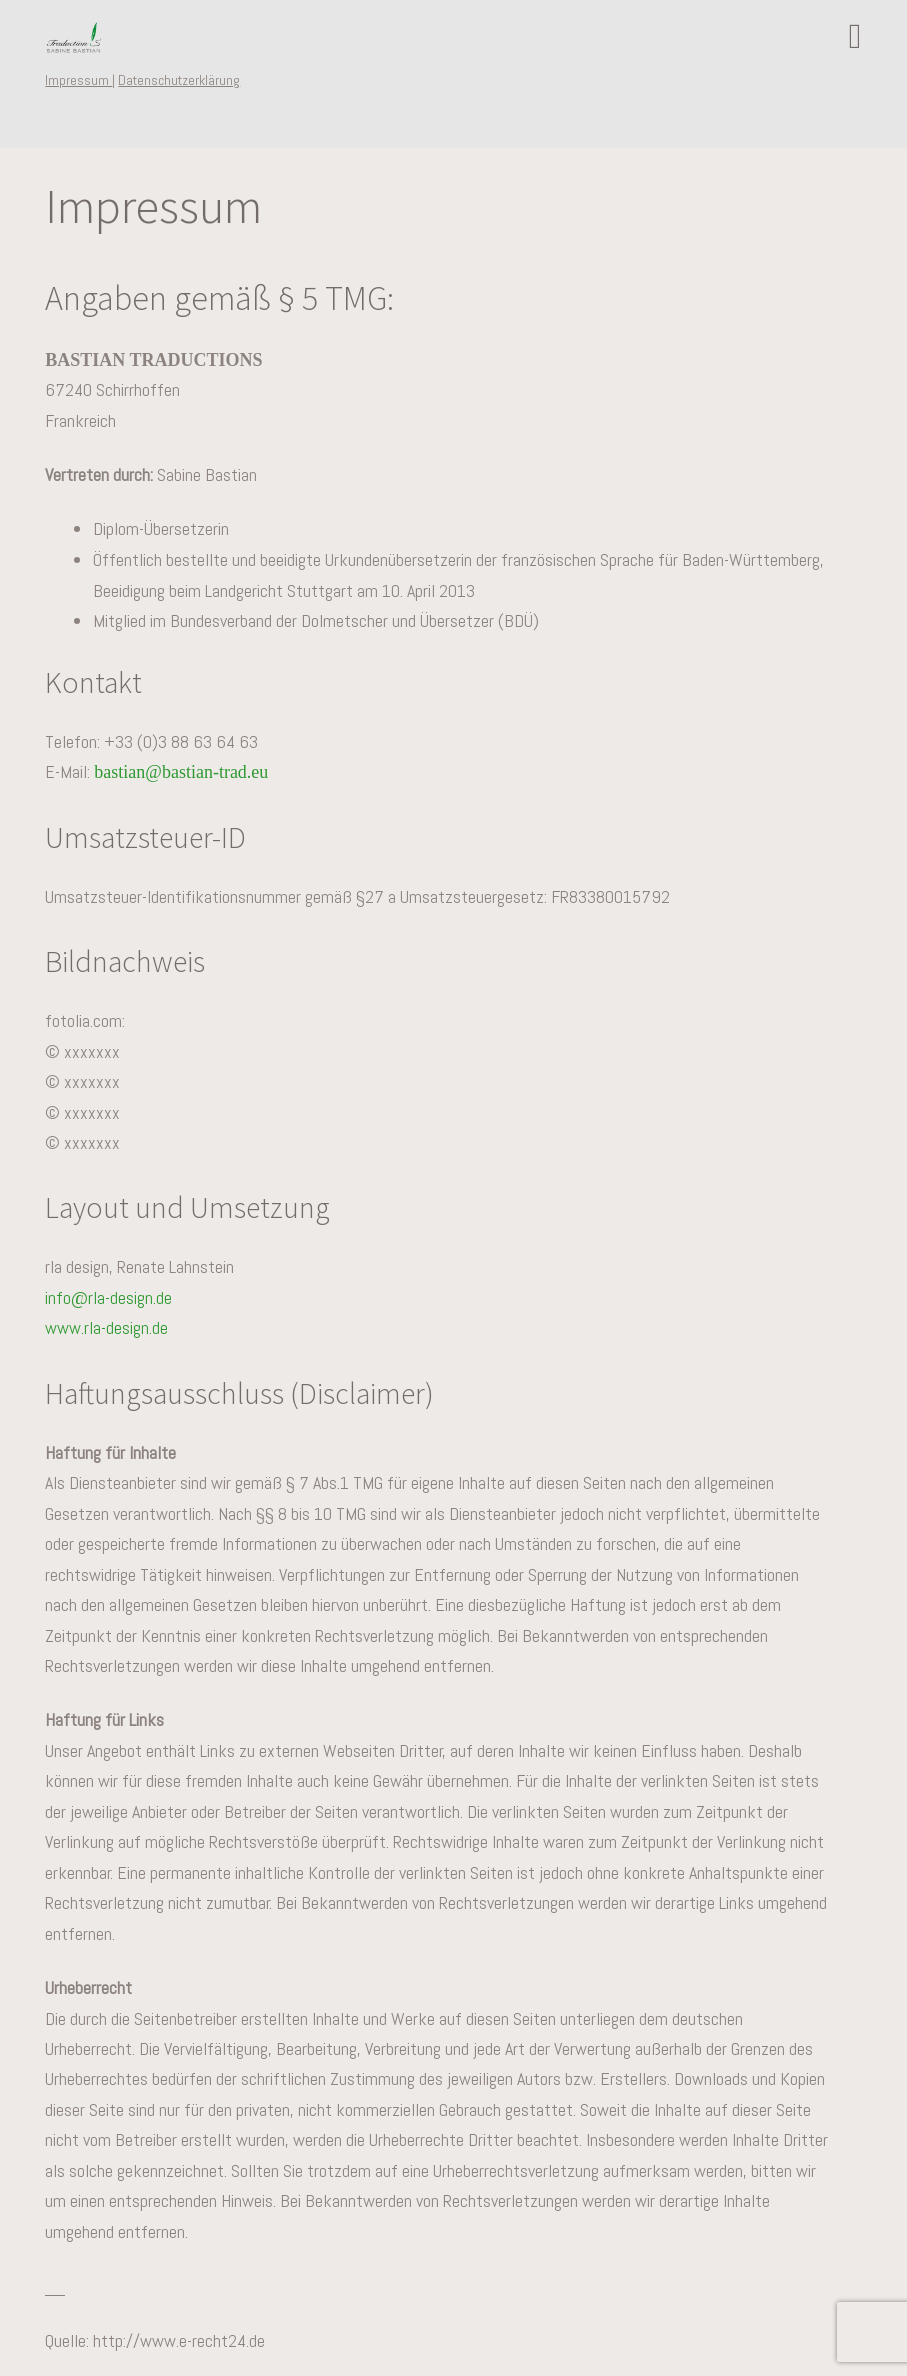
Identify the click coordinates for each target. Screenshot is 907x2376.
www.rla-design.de (106, 1327)
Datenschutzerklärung (179, 80)
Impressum (78, 80)
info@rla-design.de (108, 1297)
